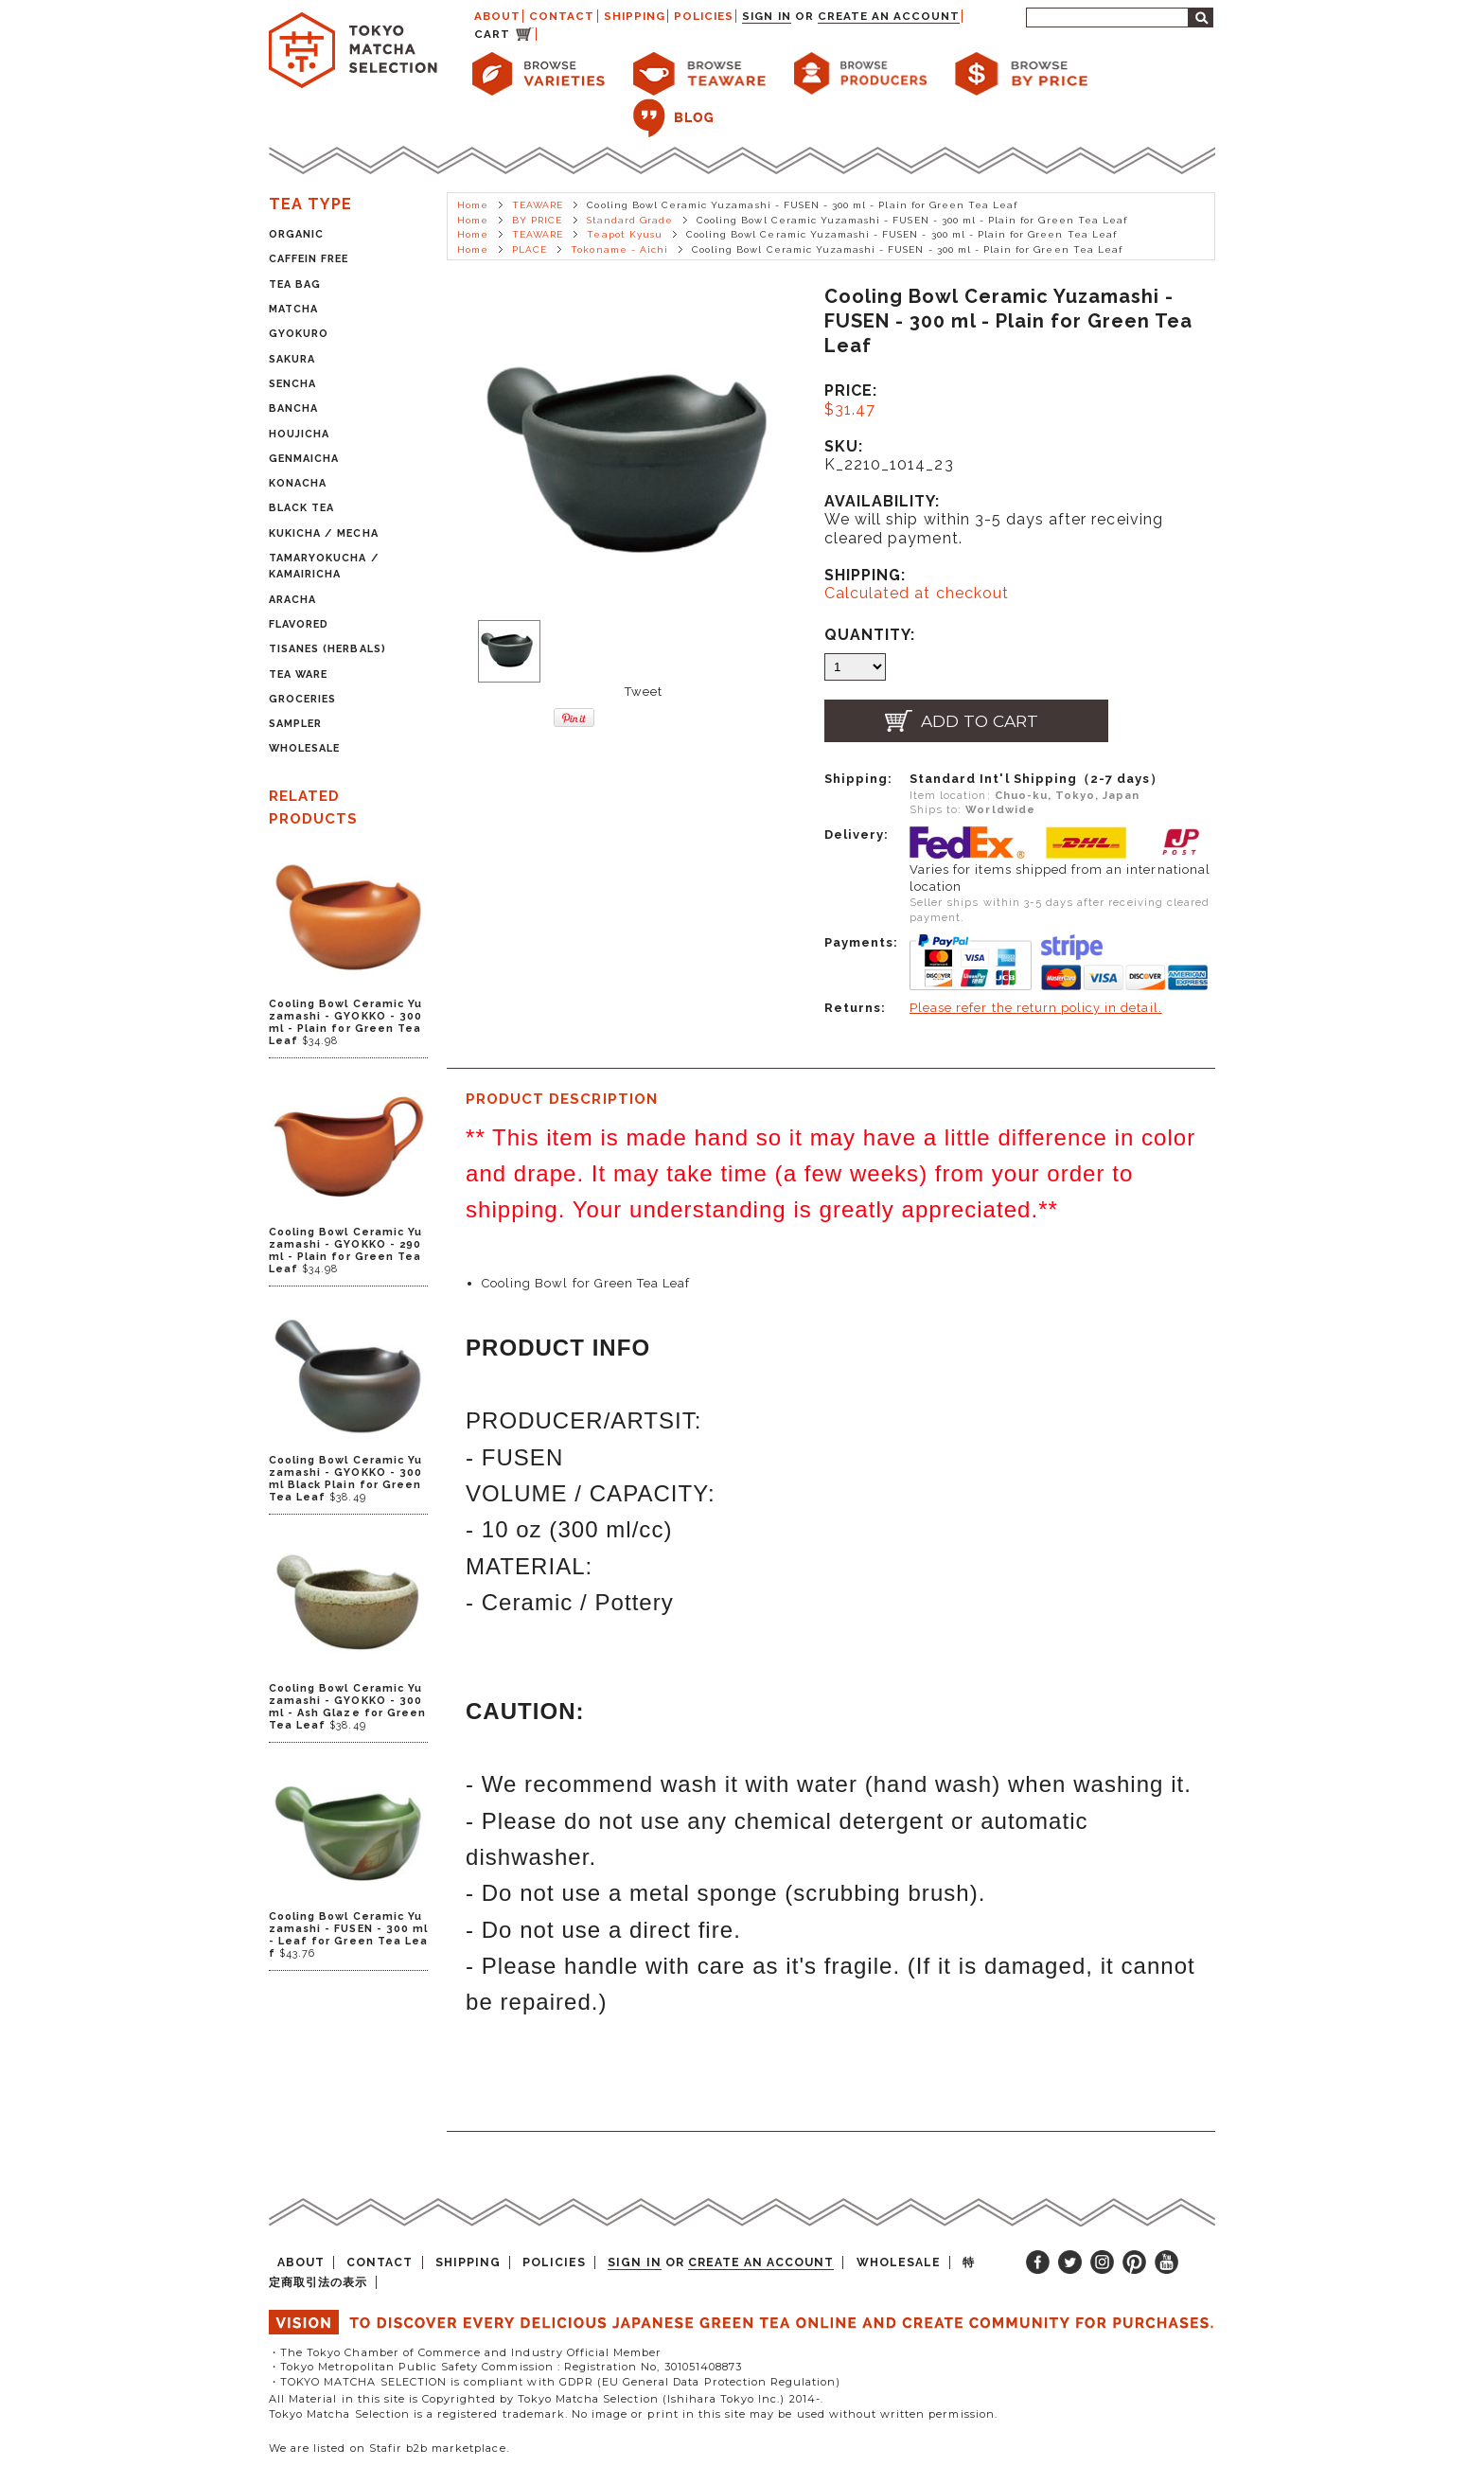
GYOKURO (298, 334)
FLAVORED (298, 624)
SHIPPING (634, 16)
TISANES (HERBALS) (327, 649)
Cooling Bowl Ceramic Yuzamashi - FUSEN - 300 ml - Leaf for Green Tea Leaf (348, 1935)
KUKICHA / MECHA (324, 533)
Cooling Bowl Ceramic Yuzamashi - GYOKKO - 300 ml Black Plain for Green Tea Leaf (345, 1478)
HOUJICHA (299, 434)
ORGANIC (296, 234)
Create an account (889, 16)
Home (472, 205)
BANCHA (293, 408)
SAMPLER (295, 724)
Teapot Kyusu (624, 234)
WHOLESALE (304, 748)
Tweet (643, 691)
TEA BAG (295, 284)
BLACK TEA (301, 508)
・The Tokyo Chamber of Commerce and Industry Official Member (465, 2352)
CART (492, 34)
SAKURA (292, 359)
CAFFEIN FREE (308, 259)
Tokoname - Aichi (619, 249)
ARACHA (292, 600)
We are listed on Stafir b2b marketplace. (389, 2448)
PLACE (529, 249)
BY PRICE (537, 220)
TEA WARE (298, 674)
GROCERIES (302, 699)
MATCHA (293, 309)
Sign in (766, 16)
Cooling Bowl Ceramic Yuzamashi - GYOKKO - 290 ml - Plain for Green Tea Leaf (345, 1250)
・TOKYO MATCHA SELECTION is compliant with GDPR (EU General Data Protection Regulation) (554, 2381)
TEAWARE (537, 205)
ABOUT (497, 16)
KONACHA (298, 483)
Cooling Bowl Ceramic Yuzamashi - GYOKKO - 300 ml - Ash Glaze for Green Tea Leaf (347, 1706)
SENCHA (292, 384)
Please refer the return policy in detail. (1036, 1008)
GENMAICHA (304, 458)
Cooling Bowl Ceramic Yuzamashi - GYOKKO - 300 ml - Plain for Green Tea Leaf (345, 1022)
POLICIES (703, 16)
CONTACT (561, 16)
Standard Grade (630, 220)
